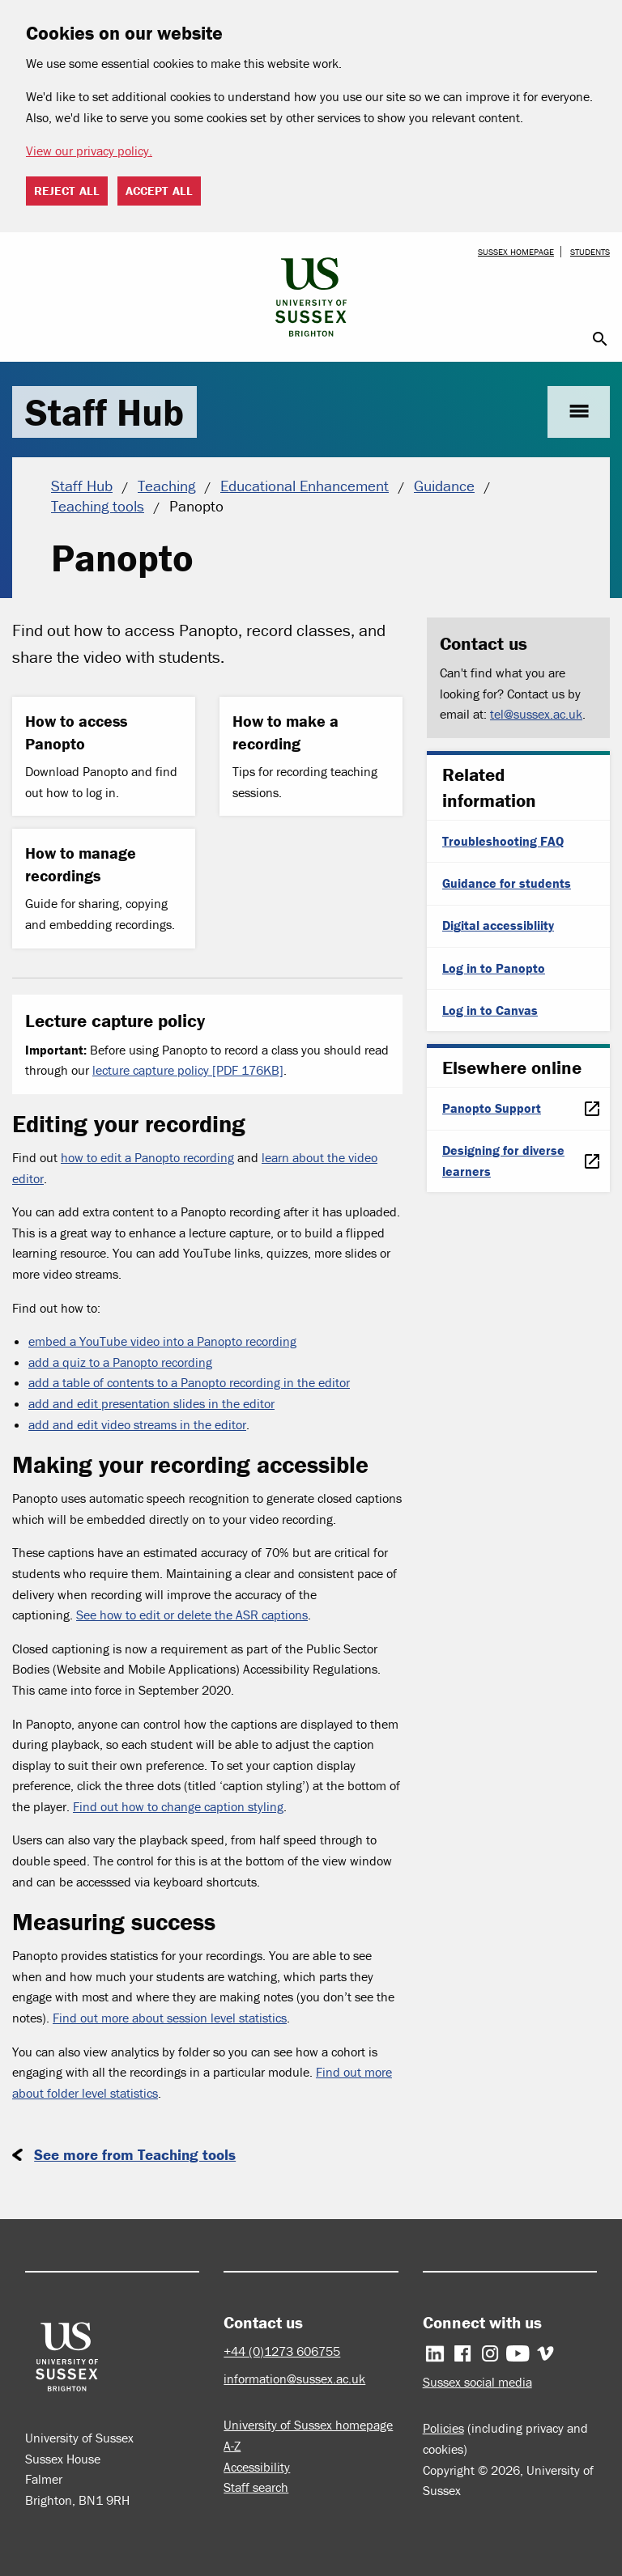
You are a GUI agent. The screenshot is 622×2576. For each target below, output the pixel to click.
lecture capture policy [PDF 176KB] (187, 1070)
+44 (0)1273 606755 (282, 2351)
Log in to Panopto (493, 968)
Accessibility (257, 2467)
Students (590, 251)
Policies (443, 2428)
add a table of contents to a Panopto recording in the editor (189, 1382)
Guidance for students (506, 883)
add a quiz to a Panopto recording (120, 1362)
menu (578, 411)
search (600, 339)
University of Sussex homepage (308, 2425)
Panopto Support (491, 1108)
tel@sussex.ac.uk (536, 714)
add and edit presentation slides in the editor (151, 1403)
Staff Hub (104, 411)
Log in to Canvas (490, 1010)
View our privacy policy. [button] (89, 150)
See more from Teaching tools (135, 2154)
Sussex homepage (516, 251)
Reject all (67, 190)
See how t (103, 1614)
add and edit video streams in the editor (137, 1424)
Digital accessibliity (498, 925)
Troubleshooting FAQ (503, 841)
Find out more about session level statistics (170, 2017)
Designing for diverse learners (503, 1160)
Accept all (159, 190)
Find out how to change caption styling (178, 1806)
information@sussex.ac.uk (294, 2378)
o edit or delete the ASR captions (219, 1614)
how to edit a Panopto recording (147, 1157)
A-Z (232, 2446)
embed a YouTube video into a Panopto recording (162, 1341)
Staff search (256, 2487)
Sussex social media (477, 2382)
